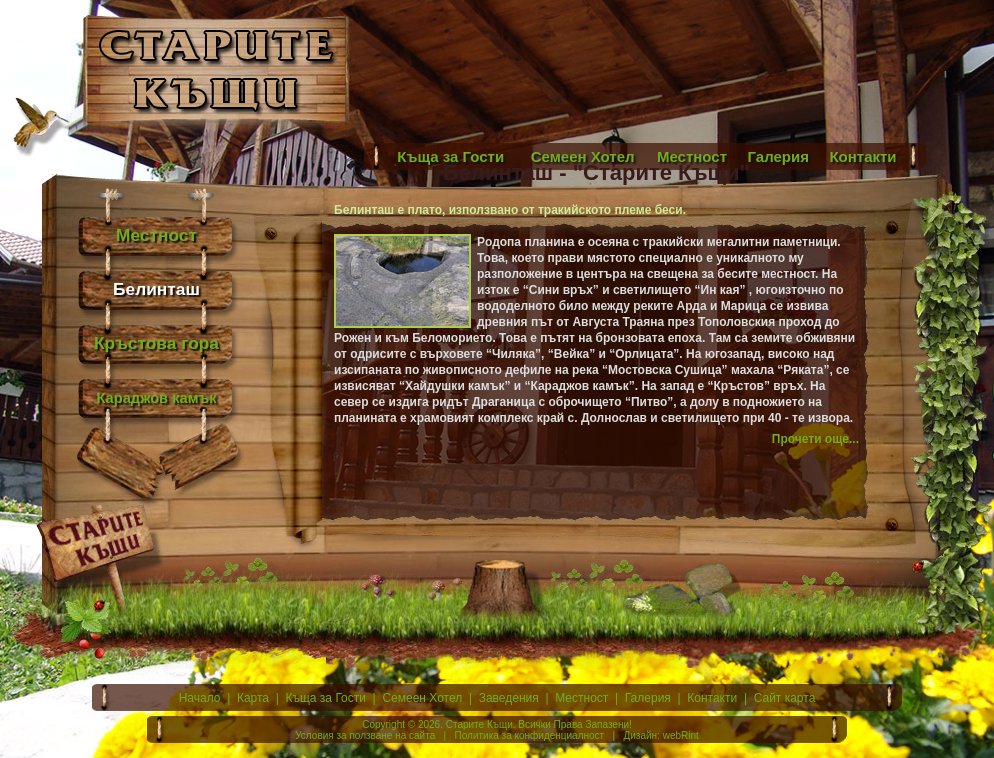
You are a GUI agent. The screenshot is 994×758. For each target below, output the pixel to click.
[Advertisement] (860, 70)
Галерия (648, 698)
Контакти (712, 698)
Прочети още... (815, 439)
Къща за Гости (326, 698)
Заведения (509, 698)
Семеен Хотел (422, 698)
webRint (681, 735)
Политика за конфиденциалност (530, 735)
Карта (253, 698)
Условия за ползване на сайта (365, 735)
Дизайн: (641, 735)
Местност (581, 698)
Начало (200, 698)
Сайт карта (785, 698)
